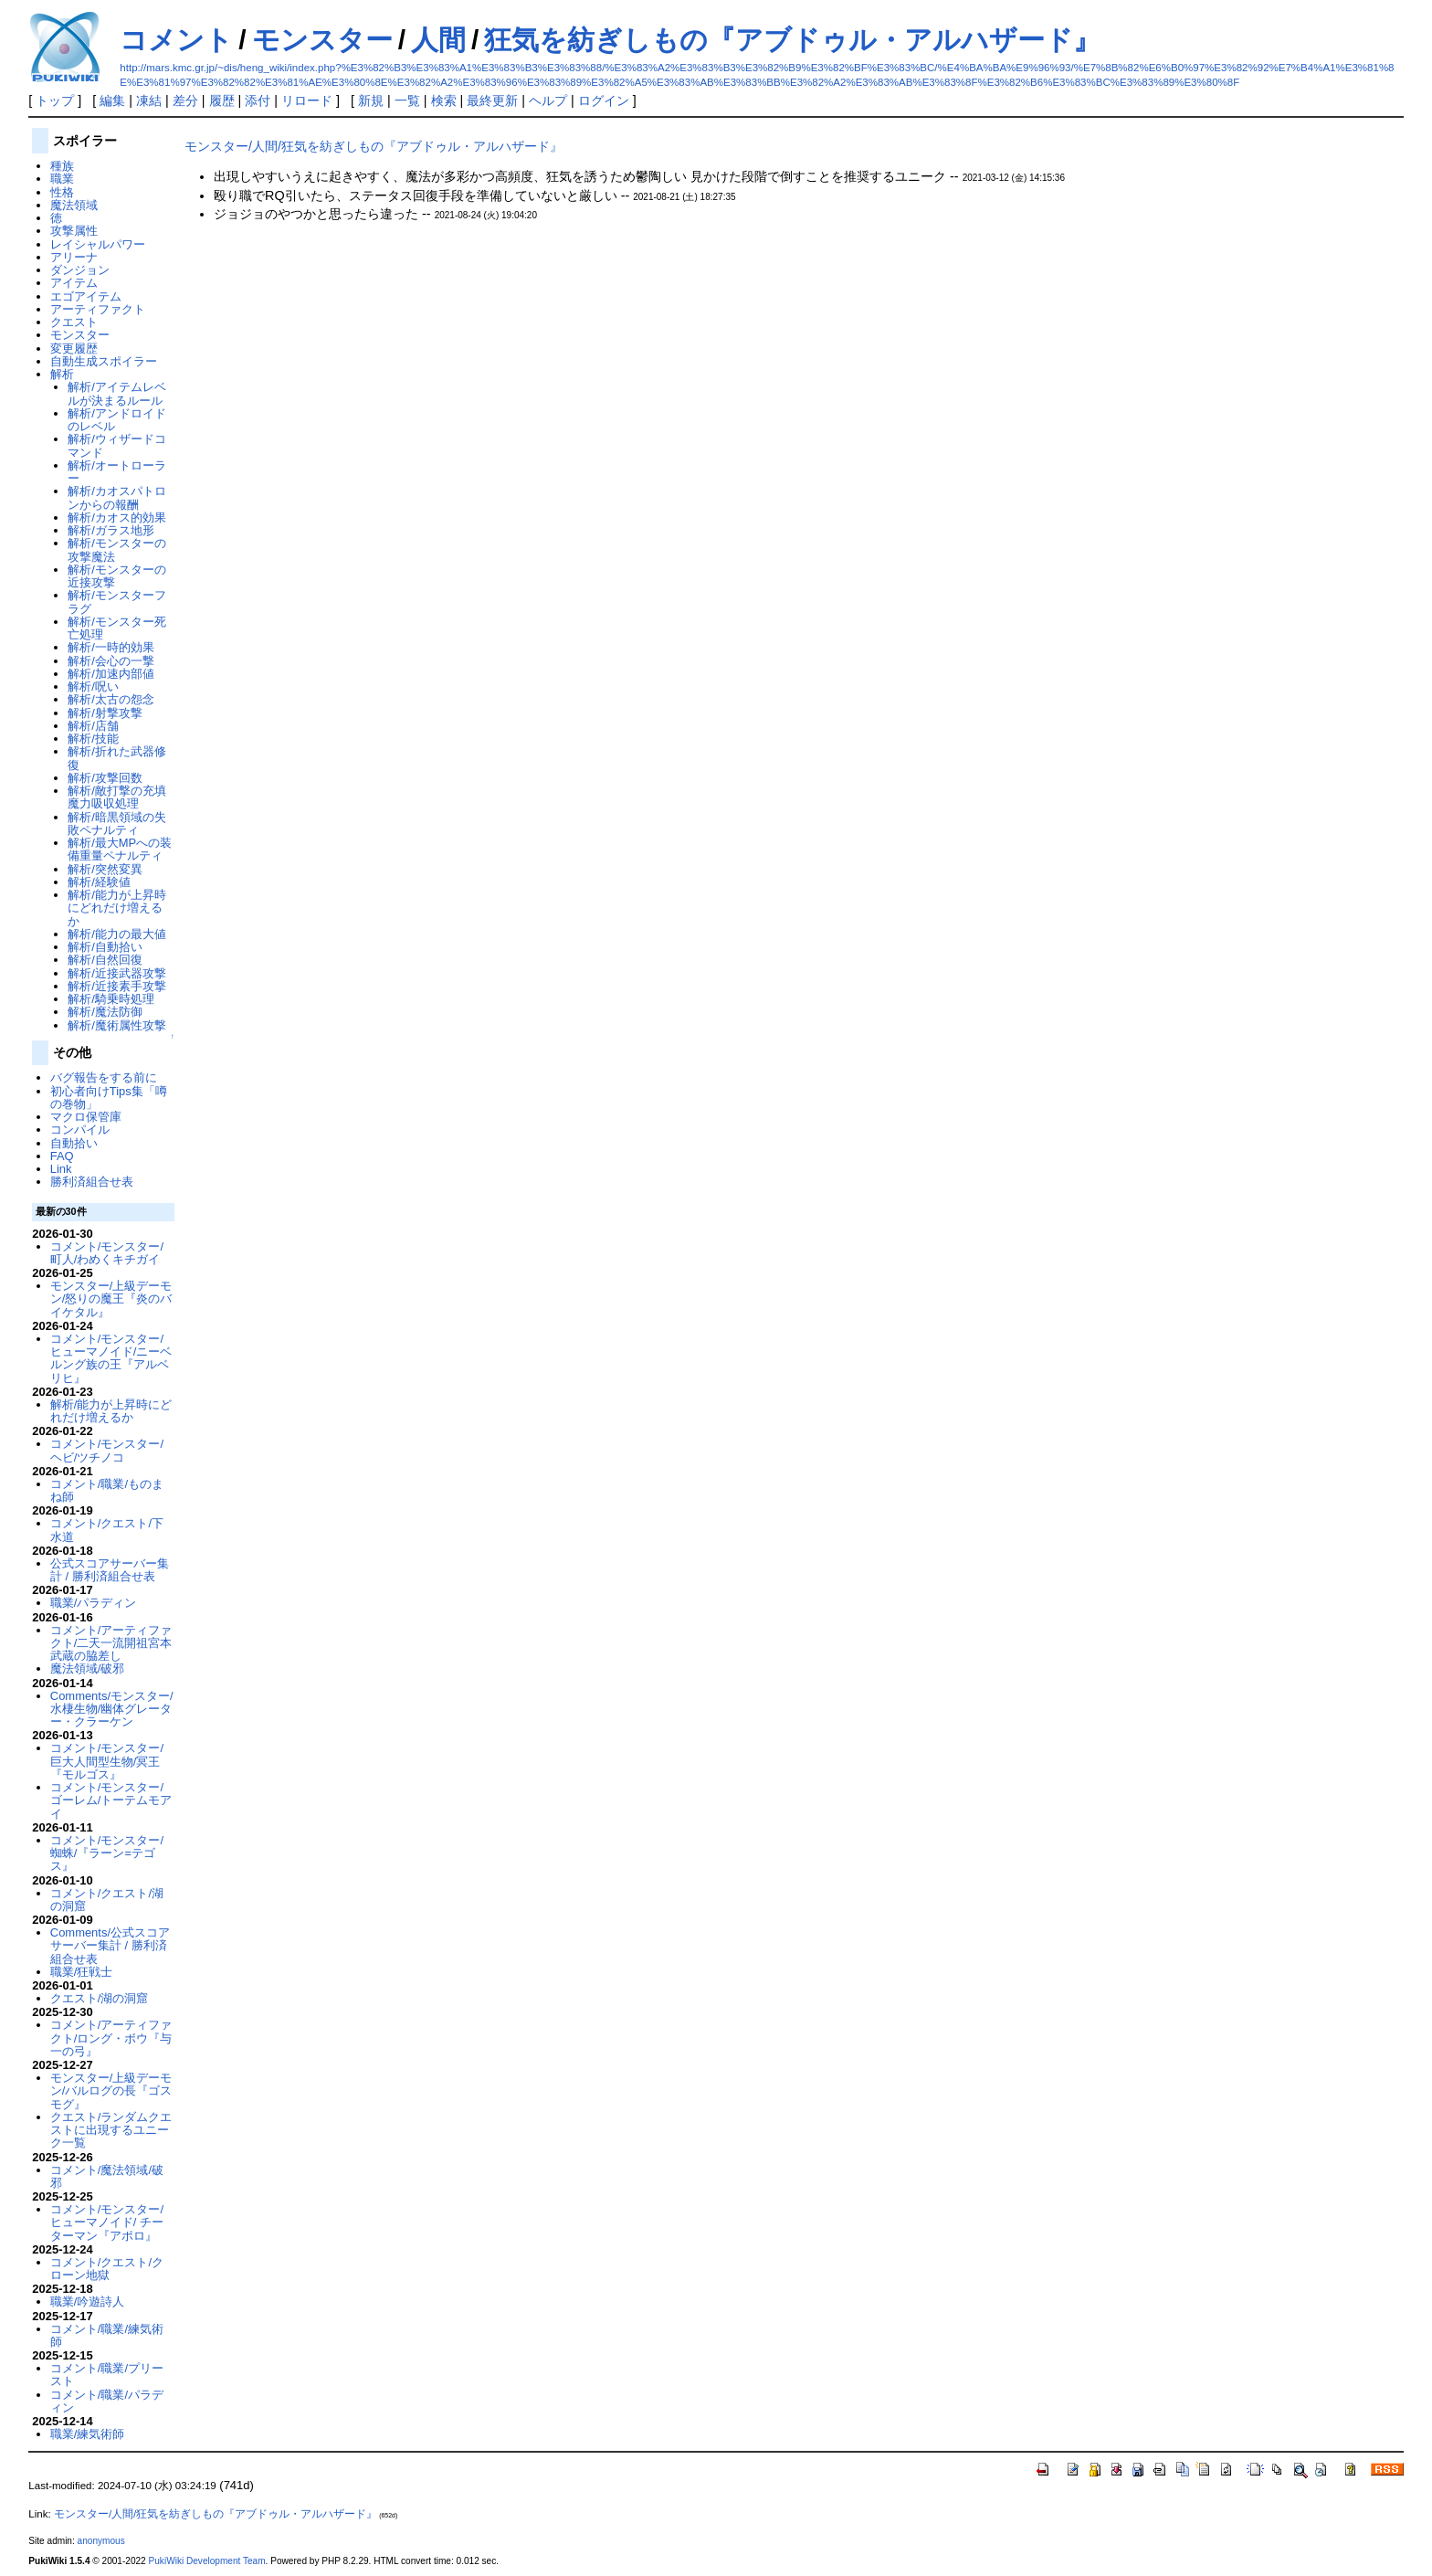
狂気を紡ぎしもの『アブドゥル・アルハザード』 (792, 40)
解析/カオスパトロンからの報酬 (117, 497)
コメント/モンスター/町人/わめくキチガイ (106, 1253)
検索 (444, 100)
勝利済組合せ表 (91, 1181)
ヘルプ (548, 100)
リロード (306, 100)
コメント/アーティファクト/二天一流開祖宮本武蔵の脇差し (111, 1643)
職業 (62, 178)
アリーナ (74, 257)
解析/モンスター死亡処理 (117, 628)
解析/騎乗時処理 (111, 999)
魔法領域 (74, 205)
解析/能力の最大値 (117, 934)
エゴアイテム (85, 296)
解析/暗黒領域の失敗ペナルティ (117, 823)
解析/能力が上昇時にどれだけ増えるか (117, 908)
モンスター (322, 40)
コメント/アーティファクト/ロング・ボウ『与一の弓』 (111, 2038)
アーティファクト (97, 309)
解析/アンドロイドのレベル (117, 419)
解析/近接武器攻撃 (117, 973)
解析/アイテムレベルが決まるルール (117, 393)
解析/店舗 (93, 726)
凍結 (149, 100)
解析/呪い (93, 686)
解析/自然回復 (105, 959)
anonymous (101, 2541)
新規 (371, 100)
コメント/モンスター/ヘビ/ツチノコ (106, 1450)
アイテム (74, 283)
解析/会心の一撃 (111, 661)
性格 (62, 192)
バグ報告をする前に (103, 1077)
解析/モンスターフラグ (117, 601)
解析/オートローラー (117, 472)
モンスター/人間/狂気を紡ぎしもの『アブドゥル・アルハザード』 (373, 146)
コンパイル (80, 1129)
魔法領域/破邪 (87, 1668)
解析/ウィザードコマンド (117, 445)
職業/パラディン (93, 1603)
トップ (55, 100)
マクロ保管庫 (85, 1117)
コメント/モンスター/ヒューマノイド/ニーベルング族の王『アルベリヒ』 (111, 1358)
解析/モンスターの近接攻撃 (117, 576)
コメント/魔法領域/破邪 (106, 2176)
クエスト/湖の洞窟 (99, 1998)
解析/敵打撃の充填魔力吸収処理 (117, 797)
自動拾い (74, 1143)
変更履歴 (74, 348)
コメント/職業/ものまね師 (106, 1490)
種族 (62, 166)
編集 (112, 100)
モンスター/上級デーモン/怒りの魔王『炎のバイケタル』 (111, 1299)
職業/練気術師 (87, 2434)
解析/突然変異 (105, 869)
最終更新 (492, 100)
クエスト (74, 322)
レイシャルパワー (97, 244)
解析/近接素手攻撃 (117, 986)
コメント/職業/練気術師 (106, 2335)
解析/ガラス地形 (111, 530)
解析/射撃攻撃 (105, 713)
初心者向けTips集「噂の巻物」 (108, 1097)
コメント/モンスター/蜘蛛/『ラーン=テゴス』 (106, 1853)
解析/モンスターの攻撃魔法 (117, 549)
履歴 (222, 100)
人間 (438, 40)
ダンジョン (80, 270)
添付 (257, 100)
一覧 (407, 100)
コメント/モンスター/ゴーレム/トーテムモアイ (111, 1800)
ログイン (603, 100)
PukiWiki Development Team (207, 2561)
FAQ (62, 1156)
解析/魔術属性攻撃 (117, 1025)
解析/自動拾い (105, 947)
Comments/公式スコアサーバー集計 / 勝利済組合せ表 (110, 1946)
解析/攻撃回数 (105, 778)
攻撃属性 (74, 231)
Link (61, 1169)
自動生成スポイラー (103, 361)
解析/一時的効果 (111, 647)
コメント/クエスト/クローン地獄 (106, 2268)
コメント (176, 40)
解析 (62, 374)
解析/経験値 (99, 882)
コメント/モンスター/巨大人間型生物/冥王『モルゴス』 (106, 1761)
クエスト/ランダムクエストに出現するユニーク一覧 (111, 2130)
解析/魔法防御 (105, 1012)
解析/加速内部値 (111, 674)
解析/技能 (93, 738)
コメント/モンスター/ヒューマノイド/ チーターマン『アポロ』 (106, 2222)
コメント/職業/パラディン (106, 2401)
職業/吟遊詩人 (87, 2301)
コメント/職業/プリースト (106, 2374)
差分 (185, 100)
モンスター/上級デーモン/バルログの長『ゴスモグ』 (111, 2091)
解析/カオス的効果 (117, 517)
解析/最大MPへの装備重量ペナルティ (120, 849)
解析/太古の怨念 (111, 699)
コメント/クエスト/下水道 (106, 1529)
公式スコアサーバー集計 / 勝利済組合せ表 (109, 1570)
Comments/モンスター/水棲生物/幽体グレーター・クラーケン (112, 1709)
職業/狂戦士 (81, 1972)
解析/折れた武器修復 (117, 757)
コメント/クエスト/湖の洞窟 (106, 1899)
